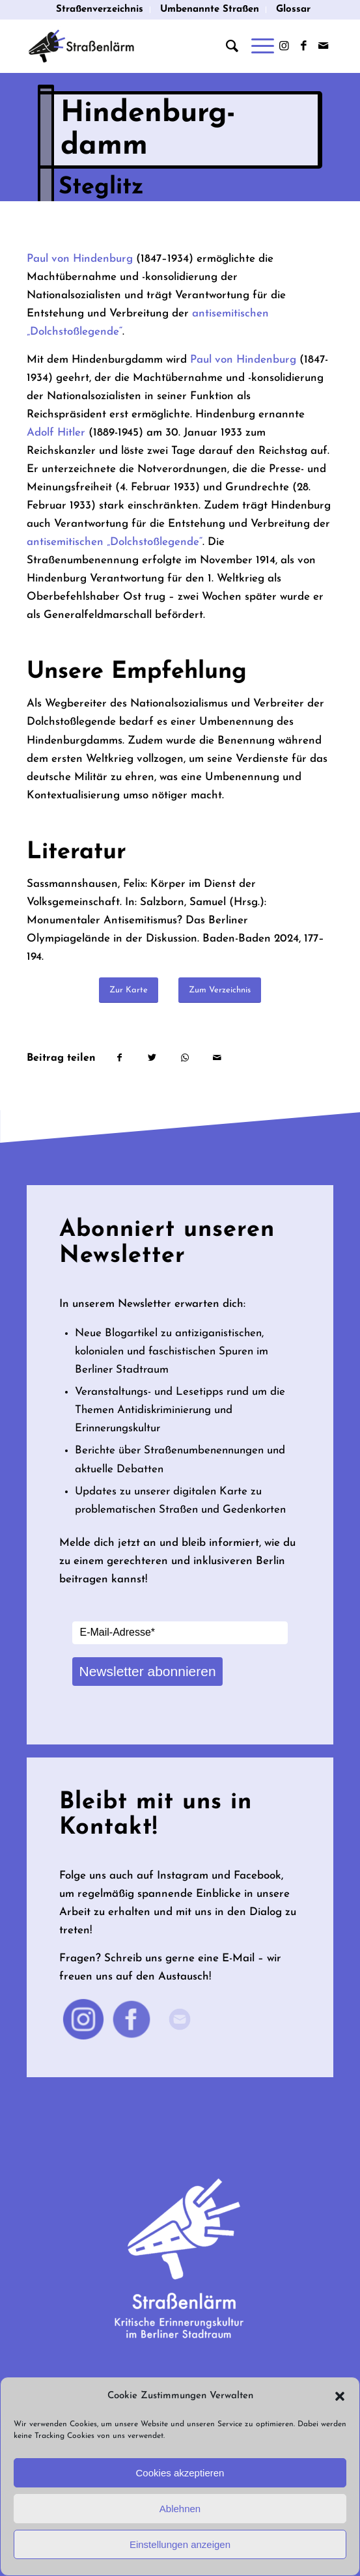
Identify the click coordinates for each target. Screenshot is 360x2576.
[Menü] (256, 46)
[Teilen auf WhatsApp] (185, 1058)
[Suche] (225, 46)
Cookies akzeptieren (180, 2472)
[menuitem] (99, 10)
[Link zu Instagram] (284, 46)
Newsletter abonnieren (147, 1671)
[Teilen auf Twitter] (152, 1058)
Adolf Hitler (56, 432)
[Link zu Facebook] (304, 46)
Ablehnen (180, 2508)
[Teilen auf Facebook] (119, 1058)
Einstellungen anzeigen (180, 2544)
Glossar (293, 9)
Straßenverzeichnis (99, 9)
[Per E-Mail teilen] (217, 1058)
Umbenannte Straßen (209, 9)
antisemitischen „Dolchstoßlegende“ (114, 542)
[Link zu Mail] (323, 46)
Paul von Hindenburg (80, 258)
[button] (339, 2396)
